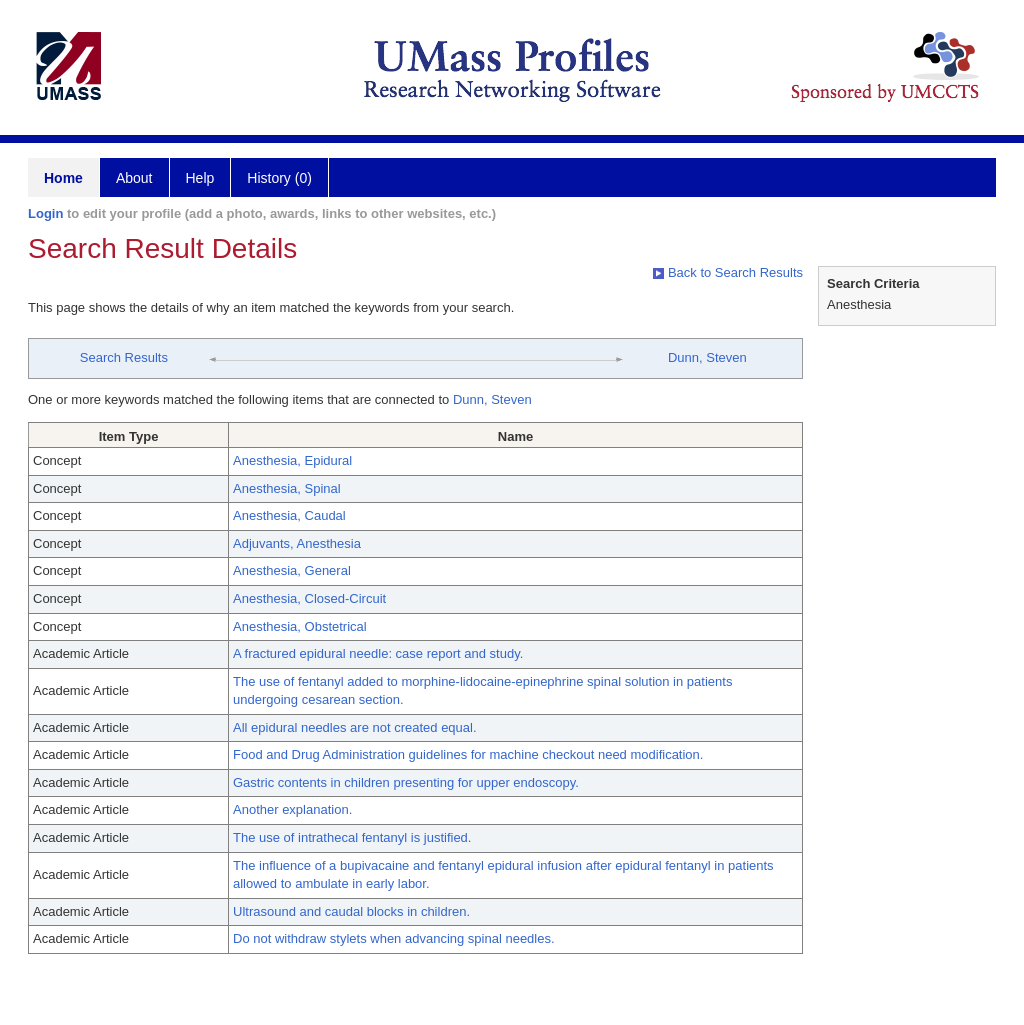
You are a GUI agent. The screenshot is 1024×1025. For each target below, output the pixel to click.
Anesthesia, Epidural (292, 460)
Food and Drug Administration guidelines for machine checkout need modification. (468, 754)
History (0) (279, 178)
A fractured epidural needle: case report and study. (378, 653)
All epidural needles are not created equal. (355, 727)
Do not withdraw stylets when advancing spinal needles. (394, 938)
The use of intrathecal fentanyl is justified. (352, 837)
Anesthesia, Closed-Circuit (309, 598)
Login (45, 213)
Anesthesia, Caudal (289, 515)
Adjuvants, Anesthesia (297, 543)
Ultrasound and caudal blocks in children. (351, 911)
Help (200, 178)
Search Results (124, 357)
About (134, 178)
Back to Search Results (728, 272)
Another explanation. (292, 809)
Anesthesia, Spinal (287, 488)
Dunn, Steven (707, 357)
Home (63, 178)
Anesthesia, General (292, 570)
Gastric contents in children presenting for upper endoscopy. (406, 782)
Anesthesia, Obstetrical (300, 626)
